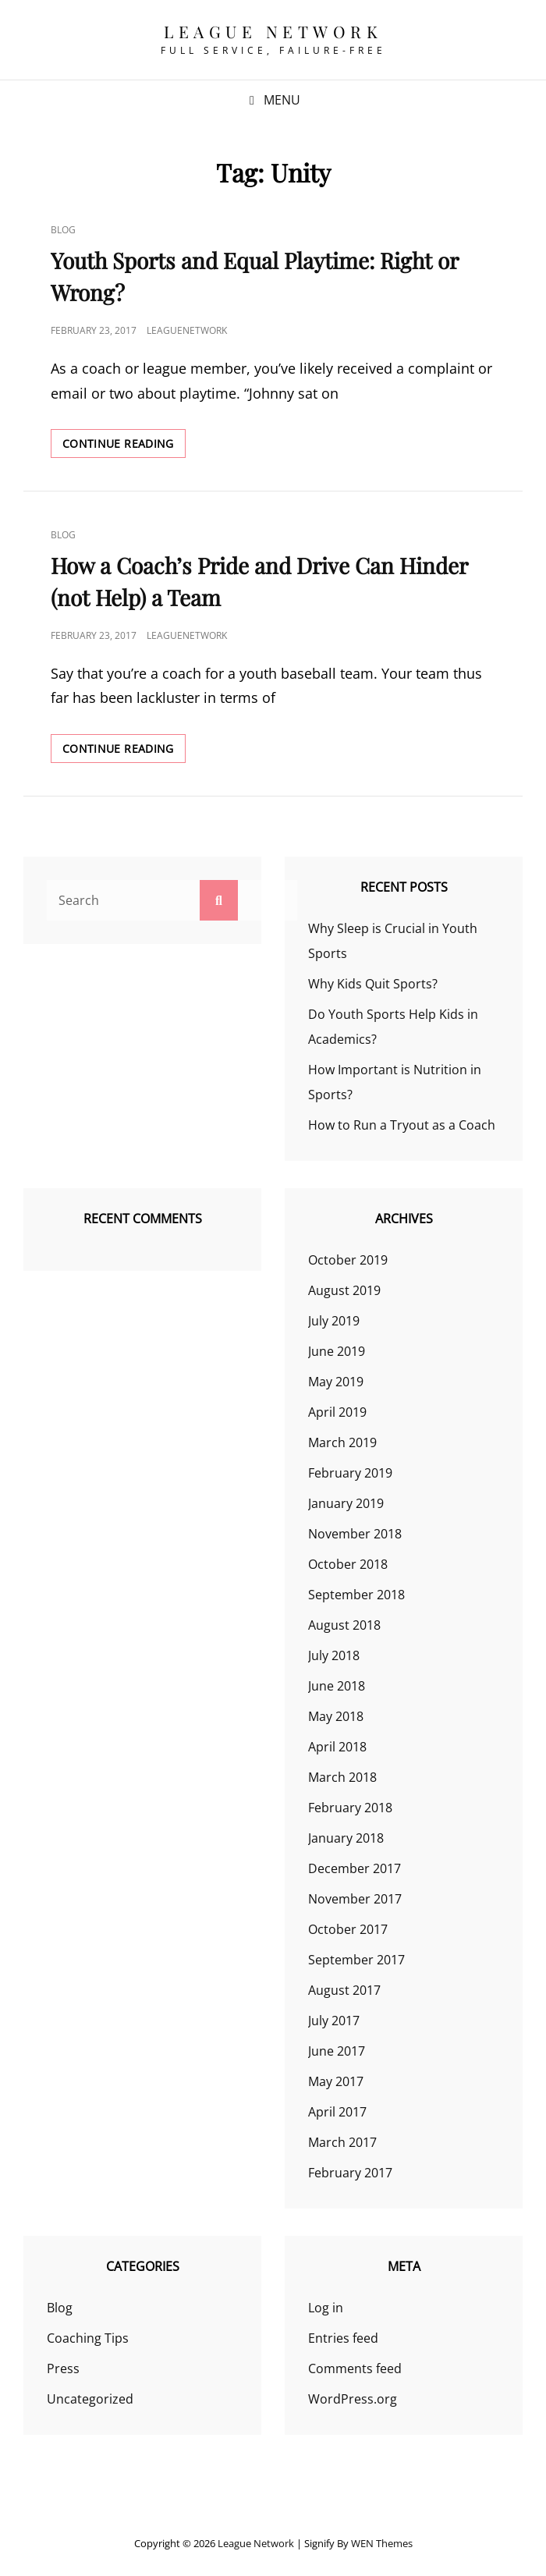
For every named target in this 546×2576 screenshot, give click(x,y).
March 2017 (342, 2142)
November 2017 (355, 1898)
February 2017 (350, 2172)
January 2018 (346, 1838)
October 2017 (348, 1929)
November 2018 (355, 1533)
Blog (63, 229)
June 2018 (336, 1685)
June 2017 (336, 2051)
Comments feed (355, 2368)
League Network (273, 31)
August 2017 (344, 1990)
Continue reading (124, 446)
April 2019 (337, 1412)
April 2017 (337, 2111)
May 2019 (335, 1381)
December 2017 (354, 1868)
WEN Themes (382, 2543)
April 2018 (337, 1746)
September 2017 (356, 1959)
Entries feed (343, 2338)
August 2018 (344, 1625)
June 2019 (336, 1351)
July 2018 (334, 1655)
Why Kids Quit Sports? (373, 983)
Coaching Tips (88, 2338)
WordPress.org (352, 2398)
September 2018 (356, 1594)
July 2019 (334, 1320)
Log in (325, 2307)
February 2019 (350, 1472)
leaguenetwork (187, 330)
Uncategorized (90, 2398)
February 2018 (350, 1807)
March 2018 (342, 1777)
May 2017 (335, 2081)
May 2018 (335, 1716)
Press (63, 2368)
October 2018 (348, 1564)
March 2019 (342, 1442)
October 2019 (348, 1259)
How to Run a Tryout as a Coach (401, 1125)
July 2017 (334, 2020)
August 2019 (344, 1290)
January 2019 (346, 1503)
